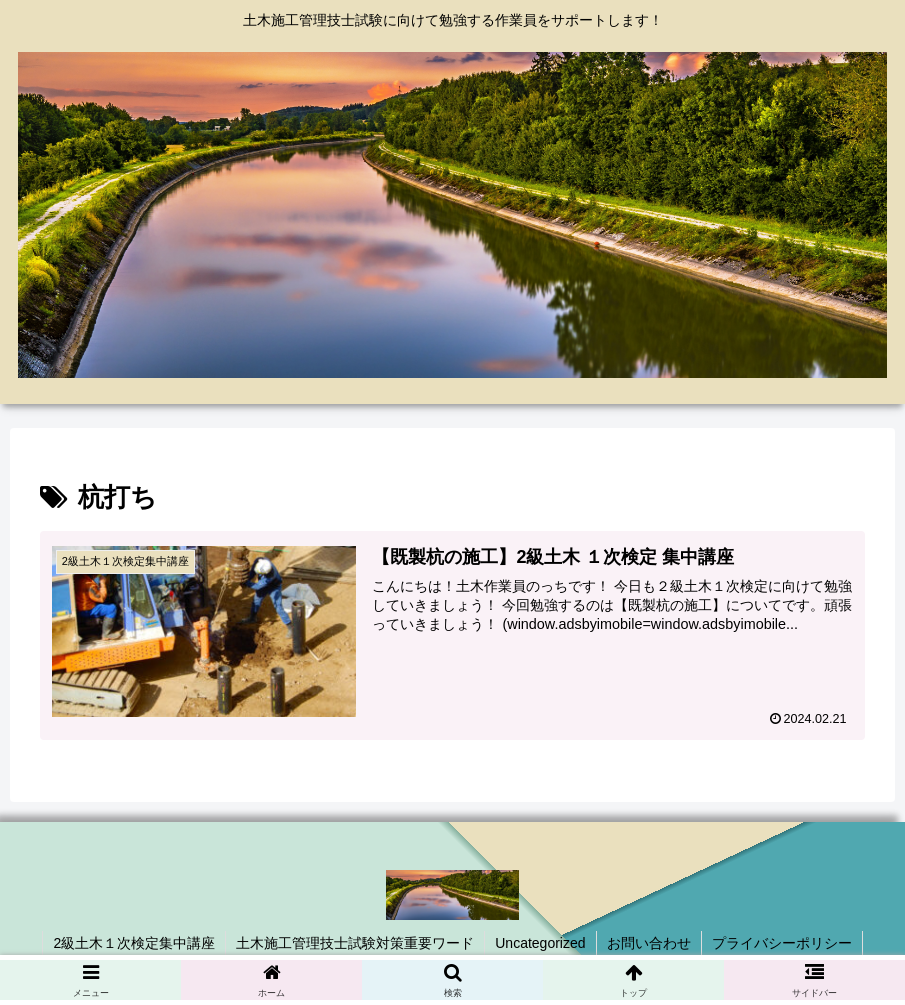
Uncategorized (540, 943)
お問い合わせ (649, 943)
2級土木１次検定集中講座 (134, 943)
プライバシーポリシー (782, 943)
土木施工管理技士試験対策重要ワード (355, 943)
